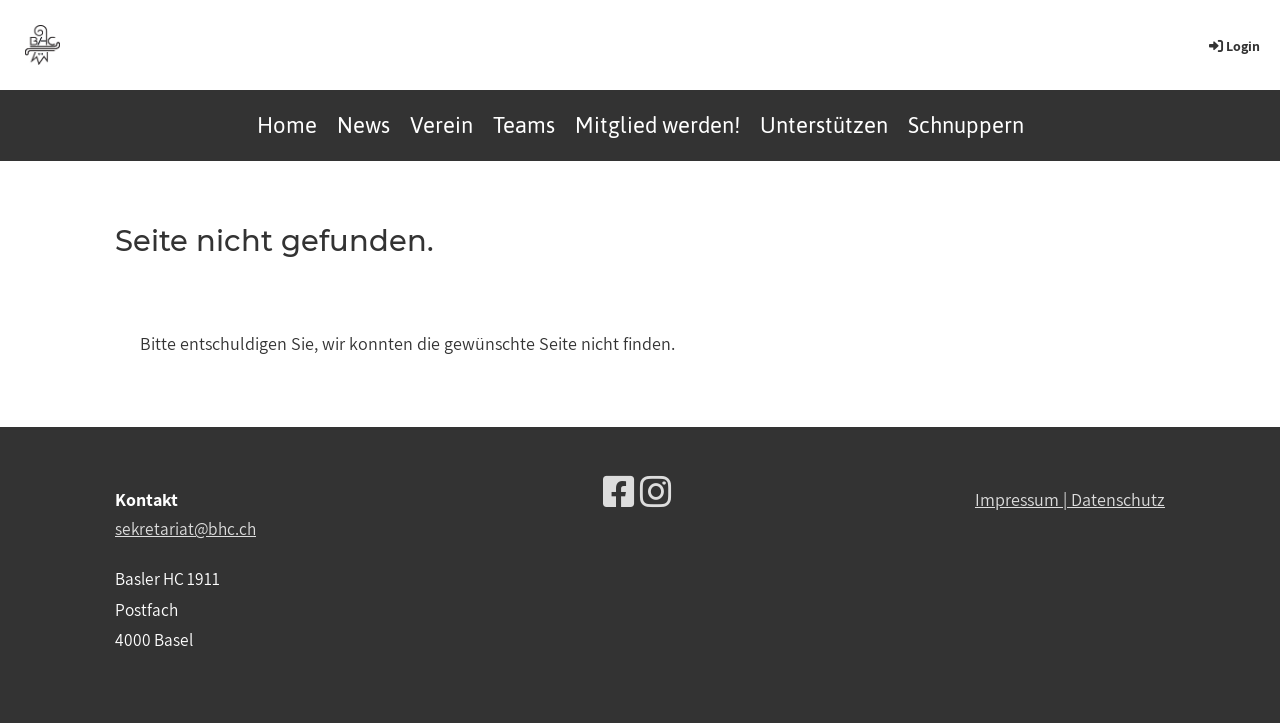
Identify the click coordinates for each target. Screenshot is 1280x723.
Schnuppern (966, 125)
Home (287, 125)
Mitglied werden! (657, 125)
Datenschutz (1118, 499)
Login (1233, 46)
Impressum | (1023, 499)
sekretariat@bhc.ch (185, 528)
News (363, 125)
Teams (524, 125)
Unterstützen (824, 125)
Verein (441, 125)
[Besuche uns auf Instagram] (656, 491)
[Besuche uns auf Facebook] (619, 491)
